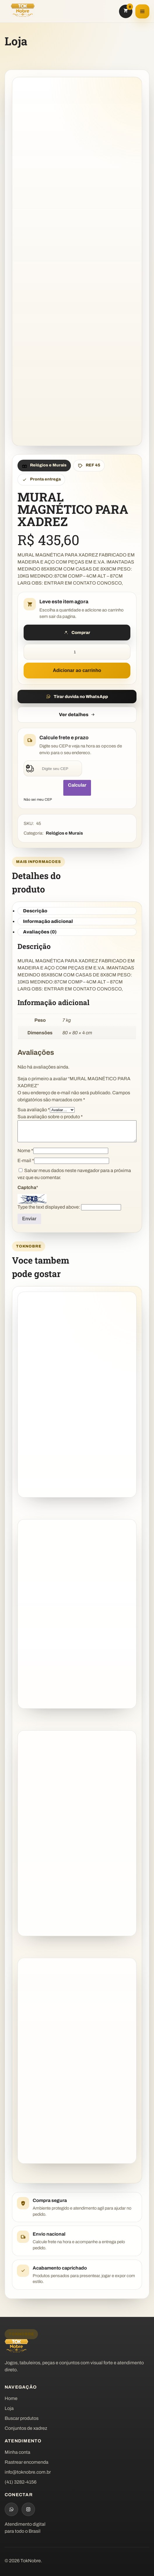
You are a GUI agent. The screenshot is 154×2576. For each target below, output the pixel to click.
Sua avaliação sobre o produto (50, 1116)
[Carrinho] (125, 11)
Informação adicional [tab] (48, 921)
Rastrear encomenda (26, 2462)
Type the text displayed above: (49, 1207)
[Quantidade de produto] (77, 652)
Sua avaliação (34, 1109)
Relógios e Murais (64, 833)
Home (11, 2398)
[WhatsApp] (11, 2509)
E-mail (26, 1160)
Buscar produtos (21, 2418)
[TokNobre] (23, 10)
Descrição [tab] (35, 910)
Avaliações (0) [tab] (40, 931)
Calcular (77, 785)
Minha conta (17, 2452)
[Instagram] (28, 2509)
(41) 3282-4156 (20, 2481)
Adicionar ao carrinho (77, 670)
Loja (9, 2408)
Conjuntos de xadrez (26, 2428)
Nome (25, 1150)
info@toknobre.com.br (28, 2472)
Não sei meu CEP (38, 799)
